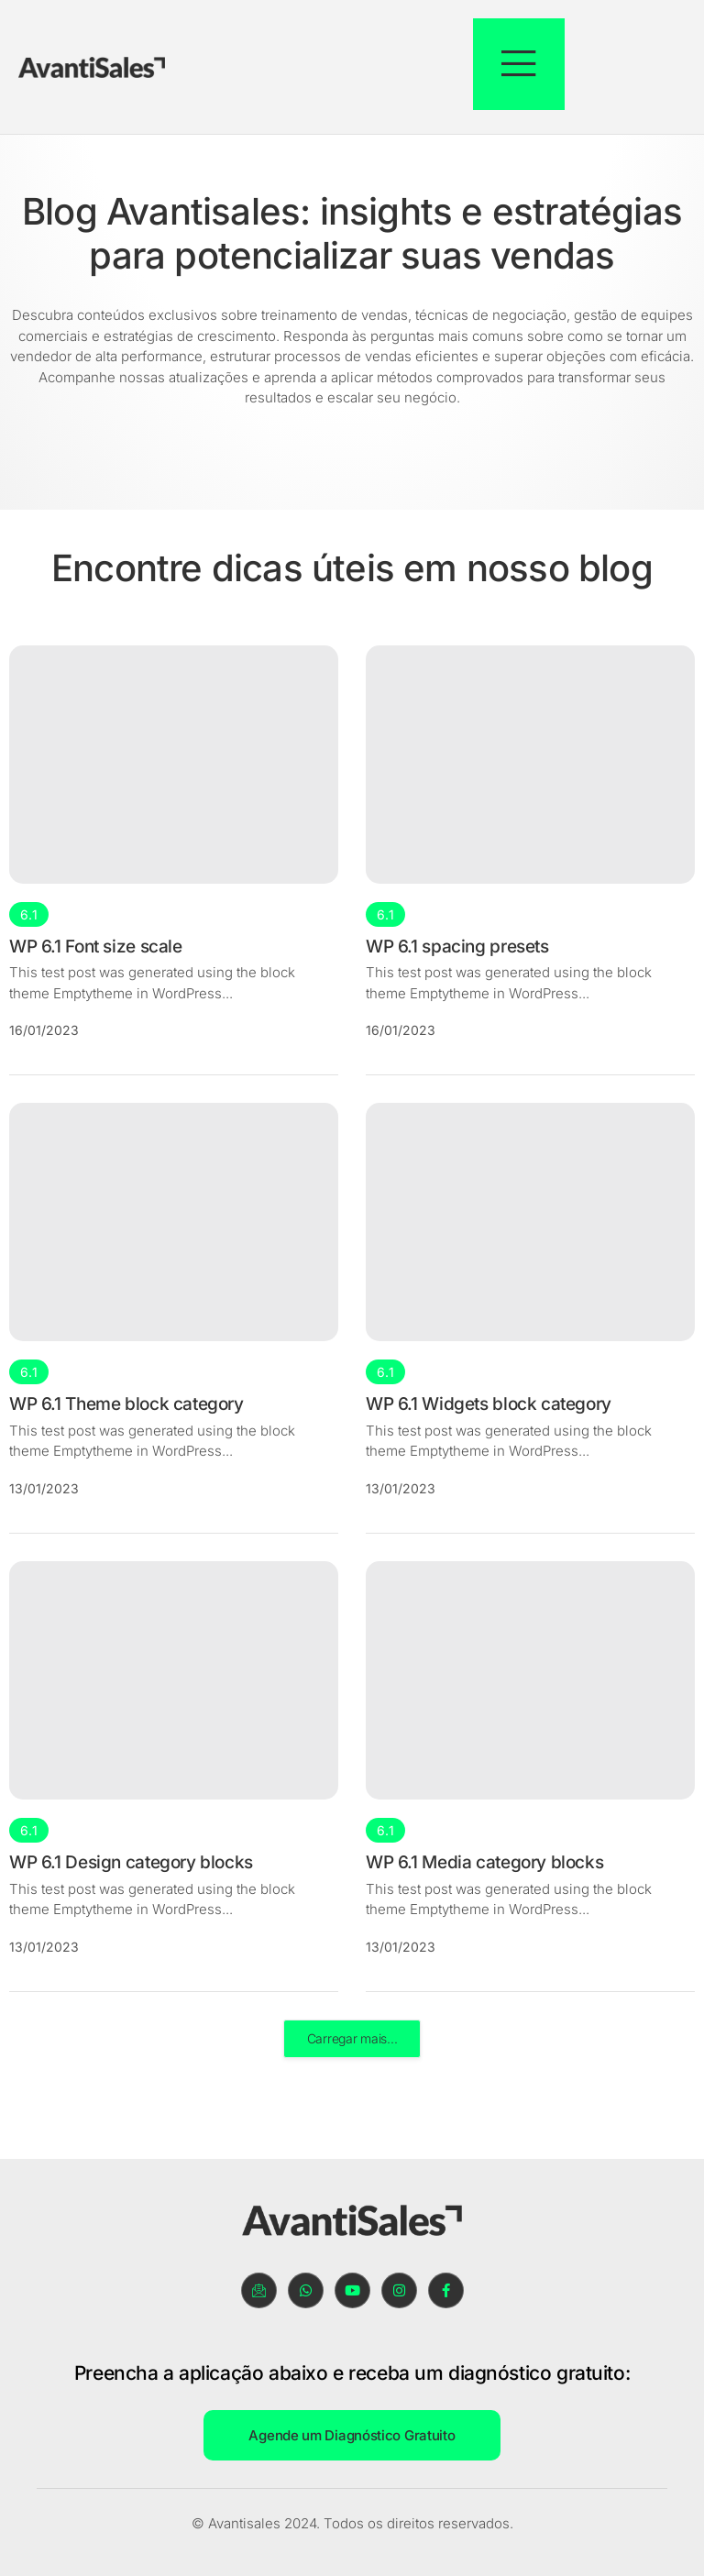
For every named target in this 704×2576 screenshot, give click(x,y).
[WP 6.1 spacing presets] (530, 764)
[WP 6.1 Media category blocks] (530, 1680)
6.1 (29, 914)
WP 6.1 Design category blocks (131, 1862)
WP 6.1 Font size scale (95, 946)
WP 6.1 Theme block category (126, 1404)
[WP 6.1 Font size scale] (173, 764)
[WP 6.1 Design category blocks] (173, 1680)
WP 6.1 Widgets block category (488, 1404)
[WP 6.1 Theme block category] (173, 1223)
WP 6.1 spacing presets (457, 946)
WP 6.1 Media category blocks (484, 1862)
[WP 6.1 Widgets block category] (530, 1223)
